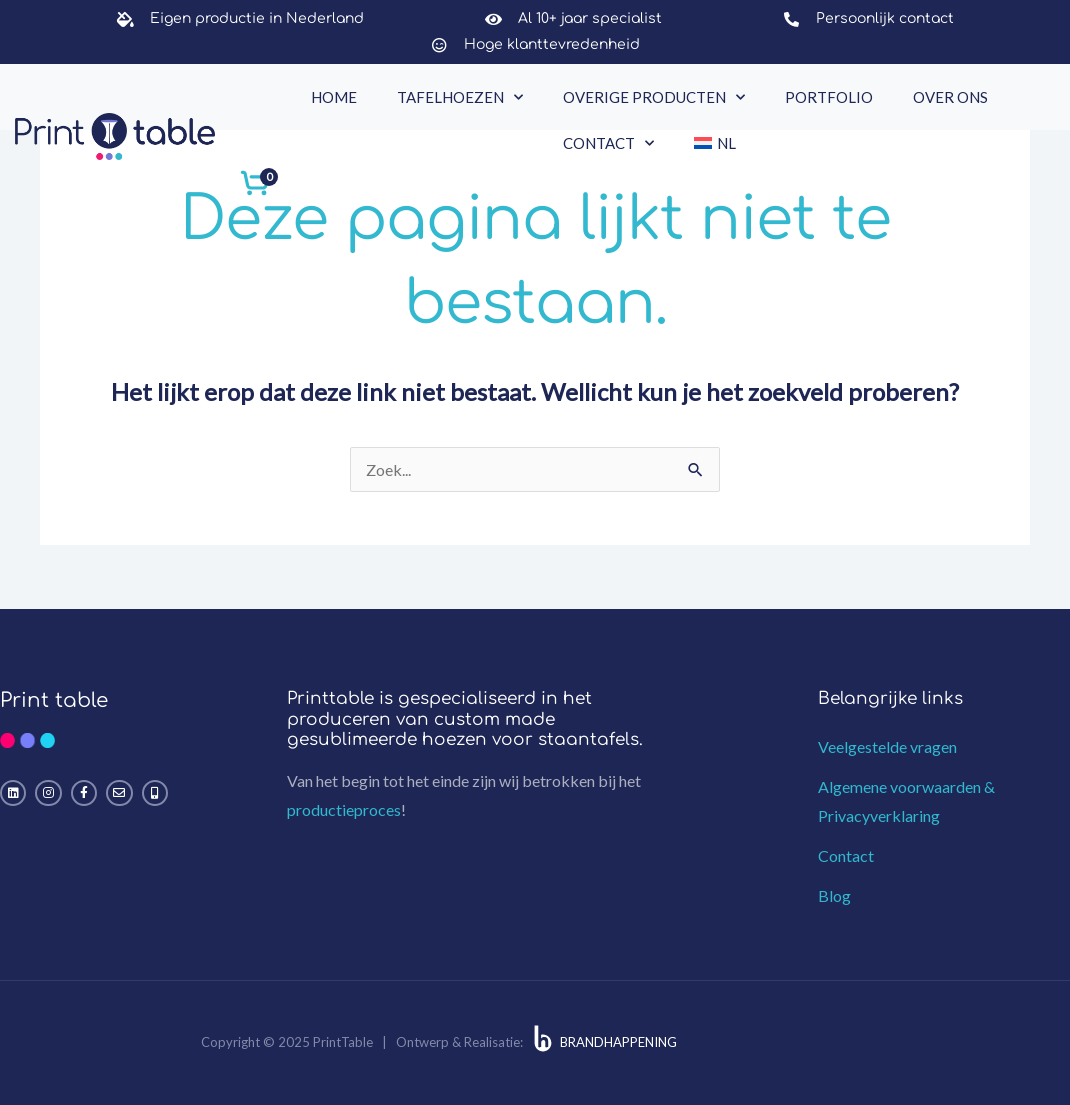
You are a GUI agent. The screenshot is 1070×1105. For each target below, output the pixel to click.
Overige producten (654, 97)
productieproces (344, 809)
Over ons (950, 97)
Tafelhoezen (460, 97)
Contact (608, 143)
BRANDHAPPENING (618, 1042)
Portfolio (829, 97)
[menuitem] (715, 143)
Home (334, 97)
